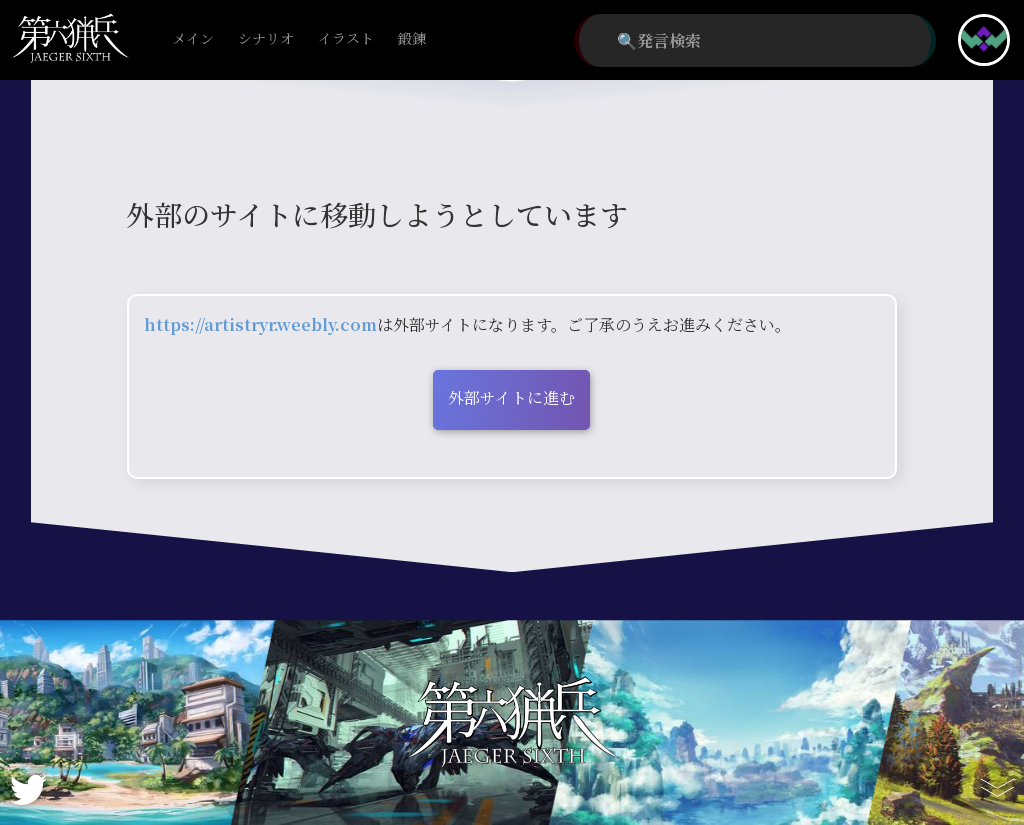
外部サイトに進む (511, 397)
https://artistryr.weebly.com (260, 324)
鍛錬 (412, 39)
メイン (193, 39)
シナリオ (266, 39)
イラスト (346, 39)
